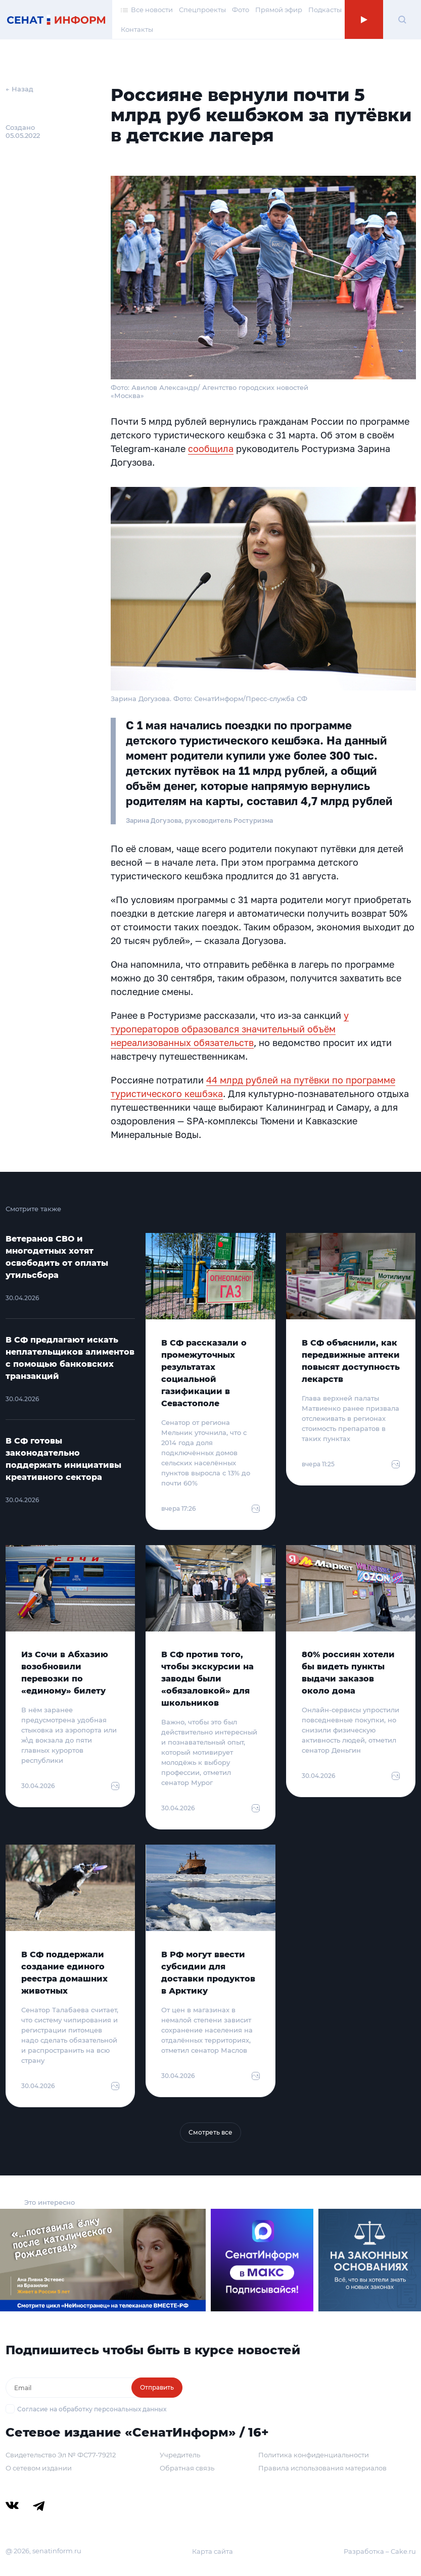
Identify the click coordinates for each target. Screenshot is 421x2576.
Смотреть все (210, 2132)
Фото (240, 10)
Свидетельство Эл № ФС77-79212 (61, 2455)
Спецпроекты (202, 10)
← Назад (19, 89)
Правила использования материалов (322, 2468)
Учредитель (180, 2455)
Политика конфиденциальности (313, 2455)
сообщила (210, 448)
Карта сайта (212, 2551)
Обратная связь (187, 2468)
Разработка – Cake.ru (380, 2551)
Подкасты (325, 10)
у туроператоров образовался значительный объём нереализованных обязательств (230, 1029)
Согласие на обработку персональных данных (91, 2409)
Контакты (137, 29)
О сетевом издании (39, 2468)
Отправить (157, 2387)
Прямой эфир (278, 10)
